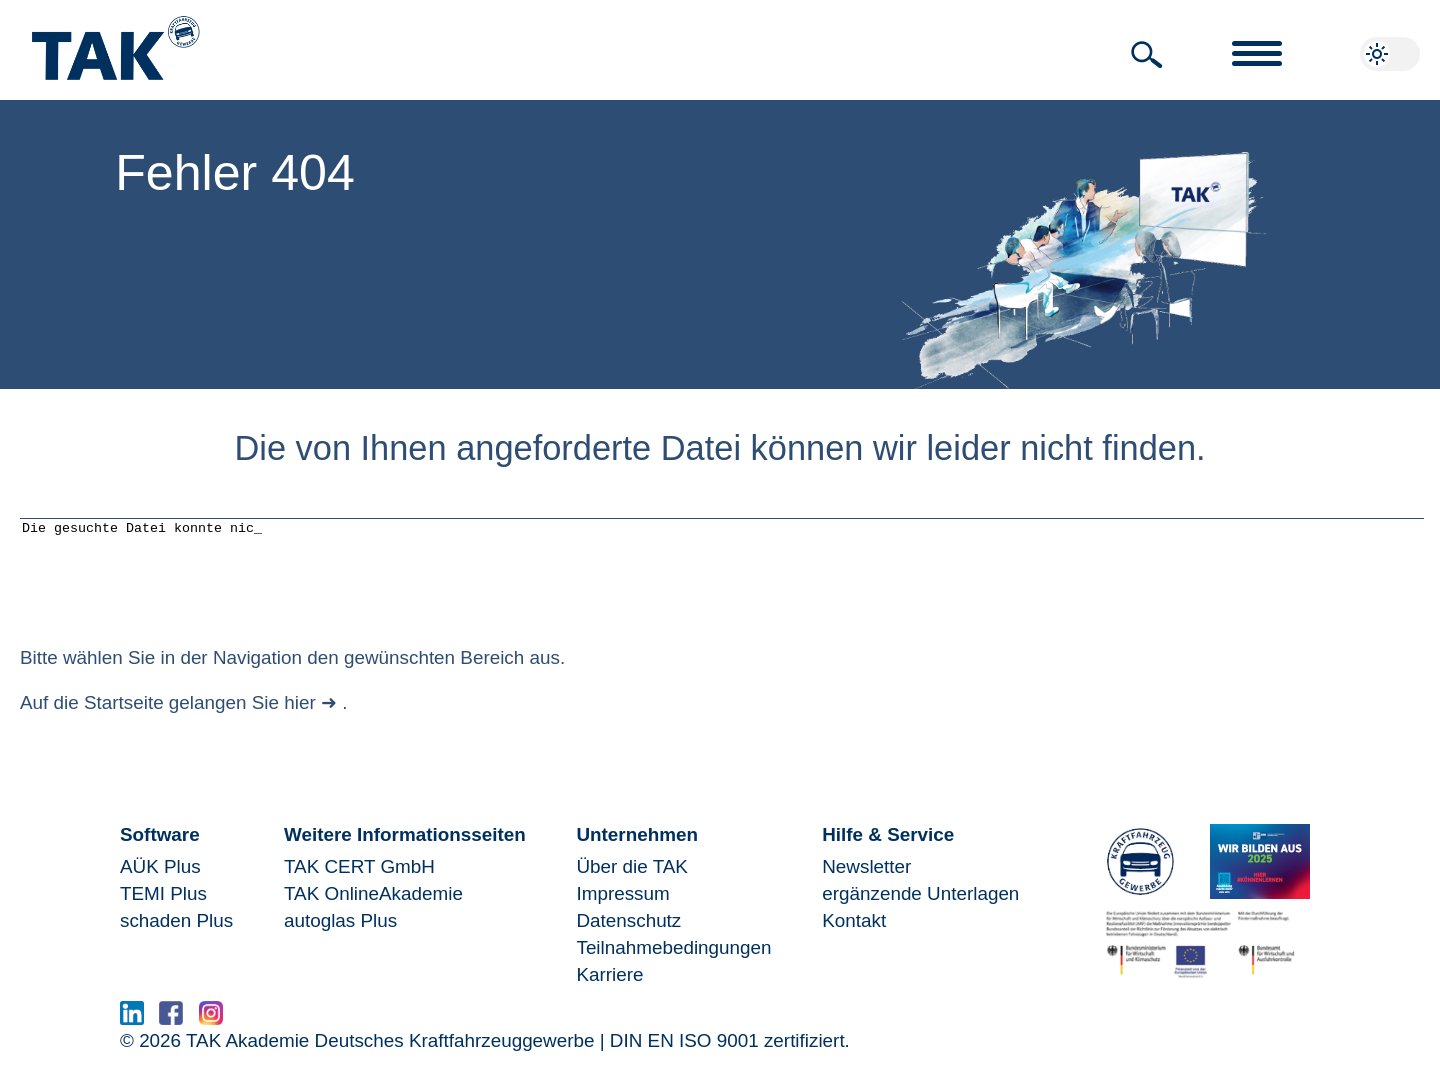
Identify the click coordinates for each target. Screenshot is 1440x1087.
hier (299, 717)
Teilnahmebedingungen (673, 962)
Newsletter (866, 881)
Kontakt (854, 935)
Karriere (609, 989)
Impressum (622, 908)
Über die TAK (631, 881)
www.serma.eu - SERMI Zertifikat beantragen (427, 1033)
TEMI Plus (163, 908)
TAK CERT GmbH (359, 881)
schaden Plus (176, 935)
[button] (1147, 55)
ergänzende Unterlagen (920, 908)
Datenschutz (628, 935)
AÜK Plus (160, 881)
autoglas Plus (340, 935)
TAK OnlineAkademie (373, 908)
